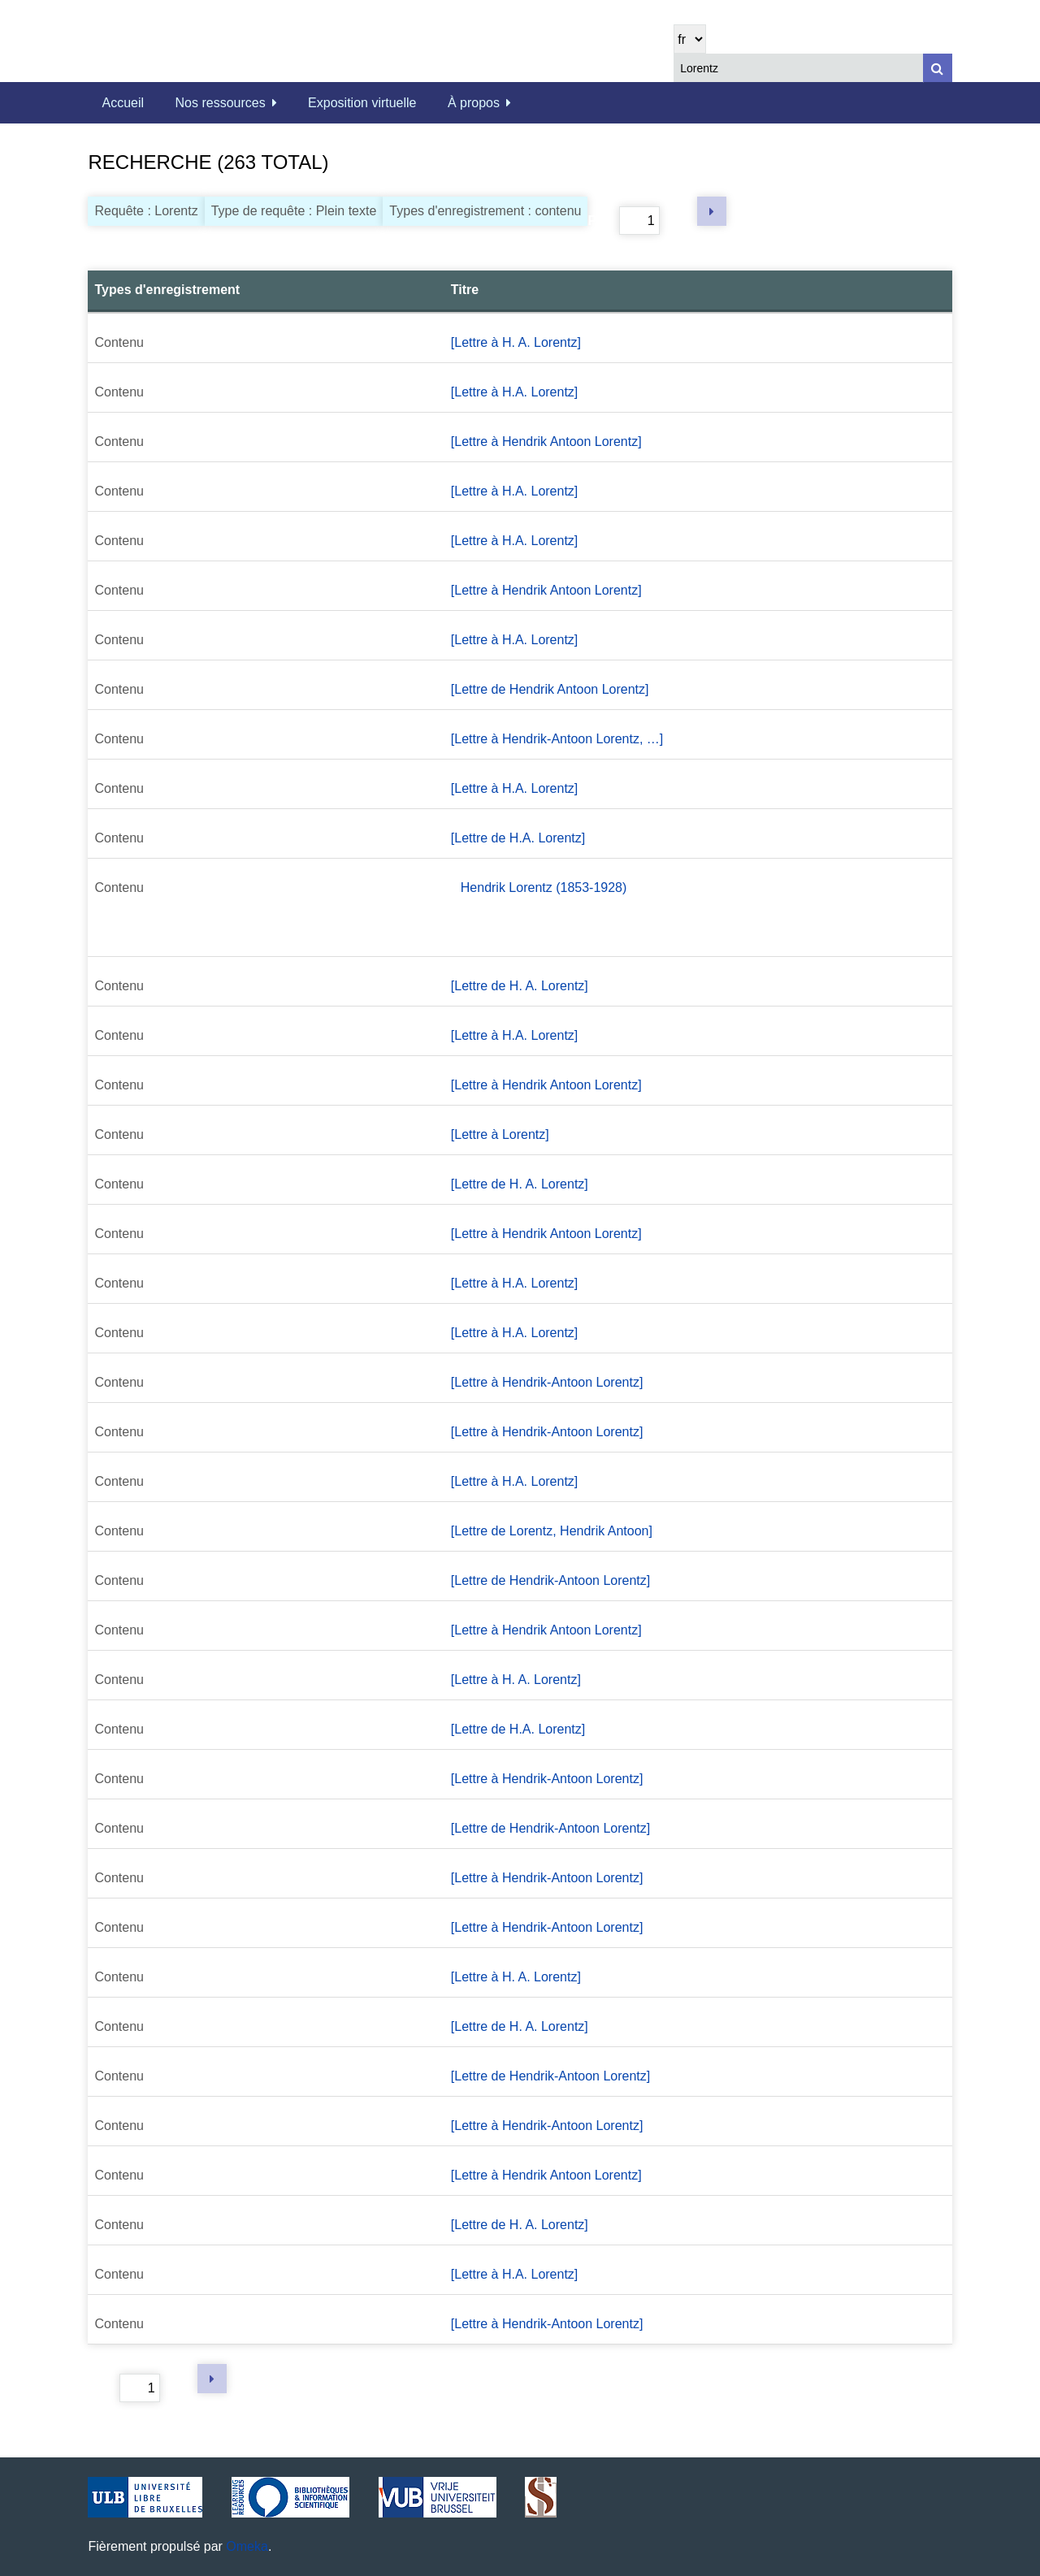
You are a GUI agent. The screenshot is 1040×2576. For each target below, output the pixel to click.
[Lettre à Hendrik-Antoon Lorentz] (547, 1382)
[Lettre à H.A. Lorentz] (514, 392)
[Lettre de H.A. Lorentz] (518, 838)
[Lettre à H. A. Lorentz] (516, 342)
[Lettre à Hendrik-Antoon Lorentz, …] (557, 739)
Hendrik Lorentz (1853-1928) (544, 887)
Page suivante (711, 211)
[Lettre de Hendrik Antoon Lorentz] (550, 689)
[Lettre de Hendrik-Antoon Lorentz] (550, 1580)
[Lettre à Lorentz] (500, 1134)
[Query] (812, 68)
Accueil (123, 103)
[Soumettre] (937, 68)
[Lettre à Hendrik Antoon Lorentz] (546, 441)
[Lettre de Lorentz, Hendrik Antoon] (551, 1531)
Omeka (247, 2546)
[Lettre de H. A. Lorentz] (519, 986)
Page (623, 220)
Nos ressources (221, 103)
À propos (474, 103)
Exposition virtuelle (362, 103)
